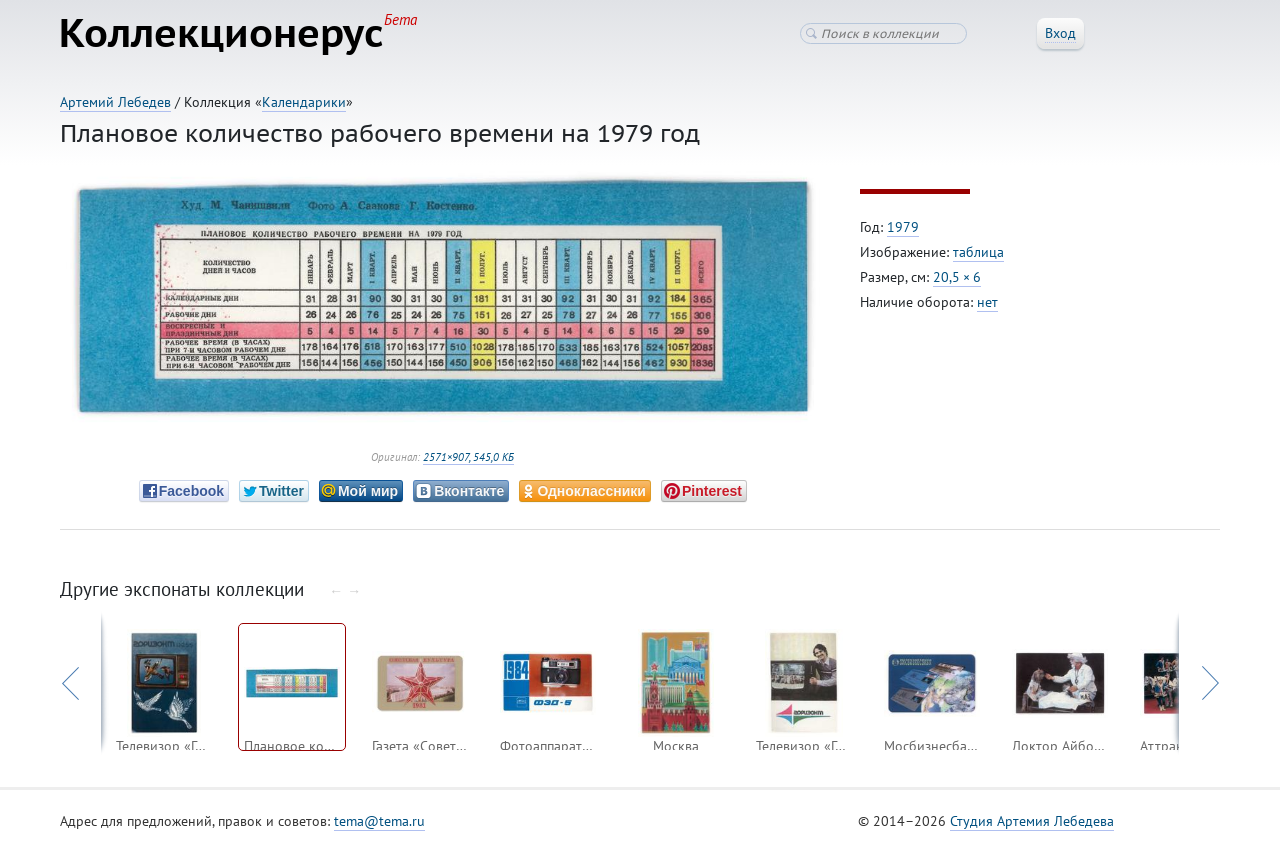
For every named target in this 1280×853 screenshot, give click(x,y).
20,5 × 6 (957, 278)
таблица (978, 253)
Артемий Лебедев (115, 102)
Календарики (304, 102)
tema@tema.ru (379, 822)
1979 (903, 228)
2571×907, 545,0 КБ (468, 458)
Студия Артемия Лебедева (1032, 822)
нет (987, 303)
